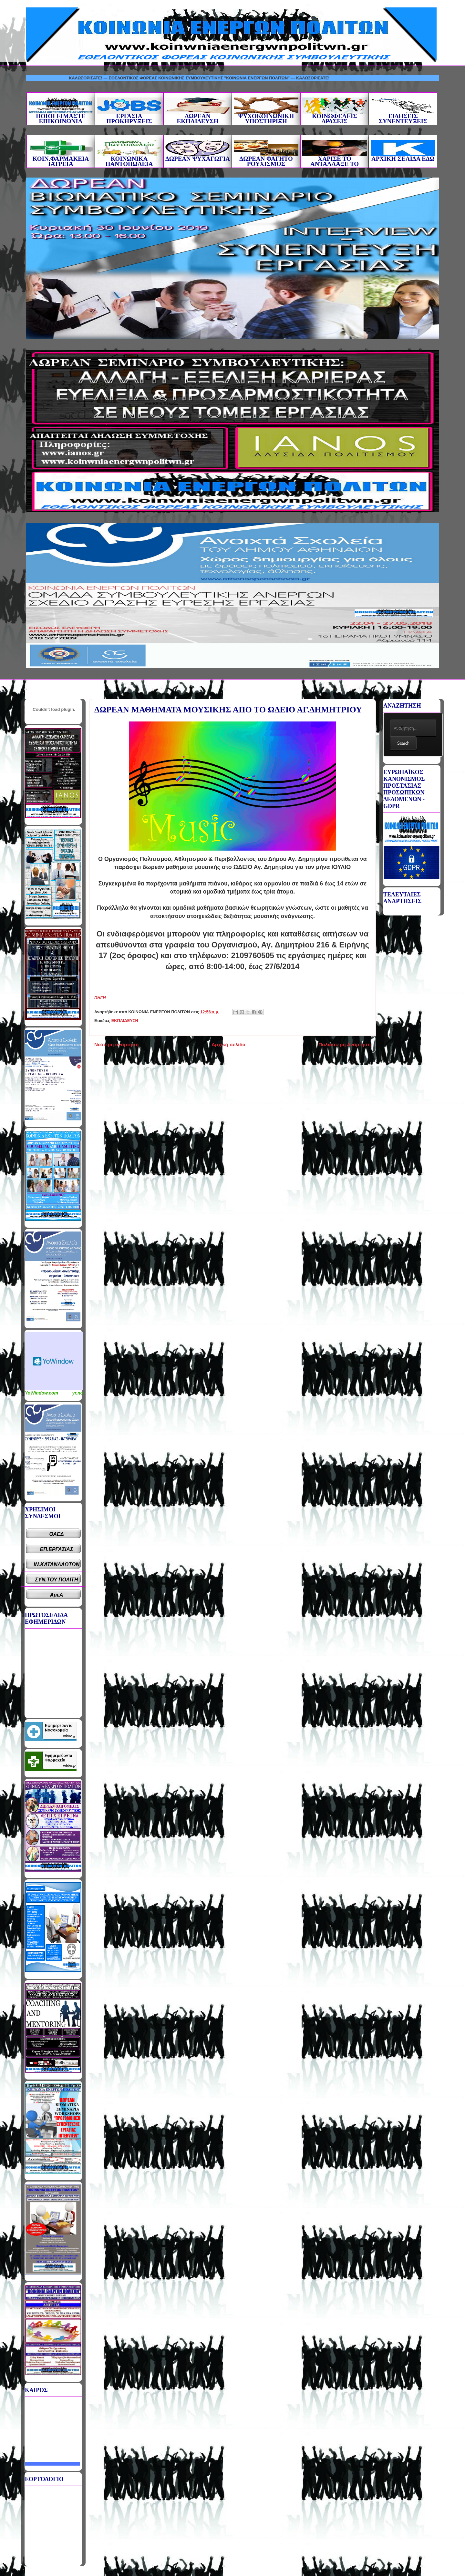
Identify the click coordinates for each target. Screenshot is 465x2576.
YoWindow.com (41, 1392)
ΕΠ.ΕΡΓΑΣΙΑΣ (56, 1549)
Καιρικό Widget (54, 1361)
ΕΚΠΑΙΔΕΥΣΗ (124, 1020)
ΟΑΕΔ (56, 1534)
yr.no (77, 1392)
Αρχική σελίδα (228, 1044)
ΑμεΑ (56, 1595)
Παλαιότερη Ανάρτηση (344, 1044)
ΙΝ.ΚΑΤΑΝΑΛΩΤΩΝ (56, 1564)
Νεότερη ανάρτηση (116, 1044)
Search (403, 743)
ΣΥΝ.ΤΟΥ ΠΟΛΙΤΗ (56, 1579)
